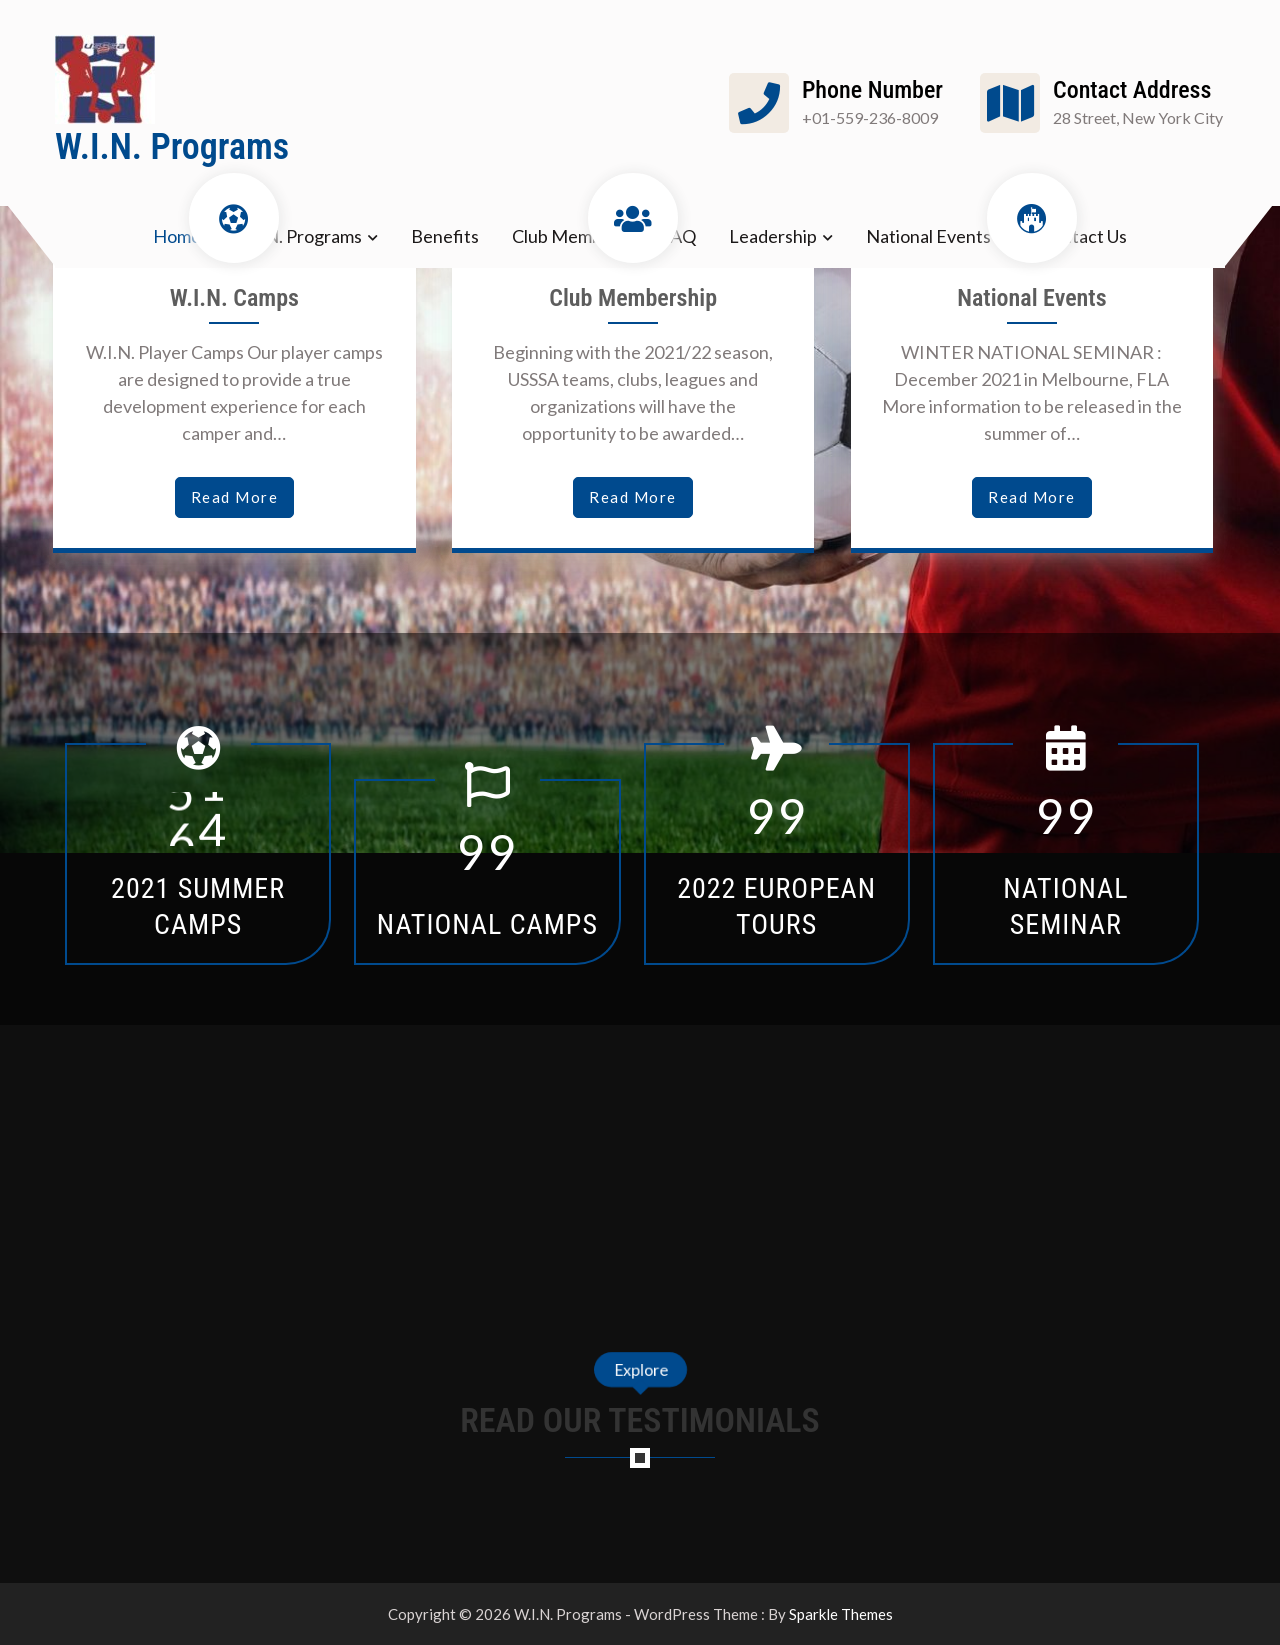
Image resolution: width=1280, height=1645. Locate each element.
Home (177, 236)
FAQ (678, 236)
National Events (928, 236)
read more (235, 497)
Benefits (445, 236)
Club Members (569, 236)
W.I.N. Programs (172, 147)
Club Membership (633, 298)
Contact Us (1083, 236)
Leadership (773, 236)
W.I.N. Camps (234, 298)
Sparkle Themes (841, 1614)
